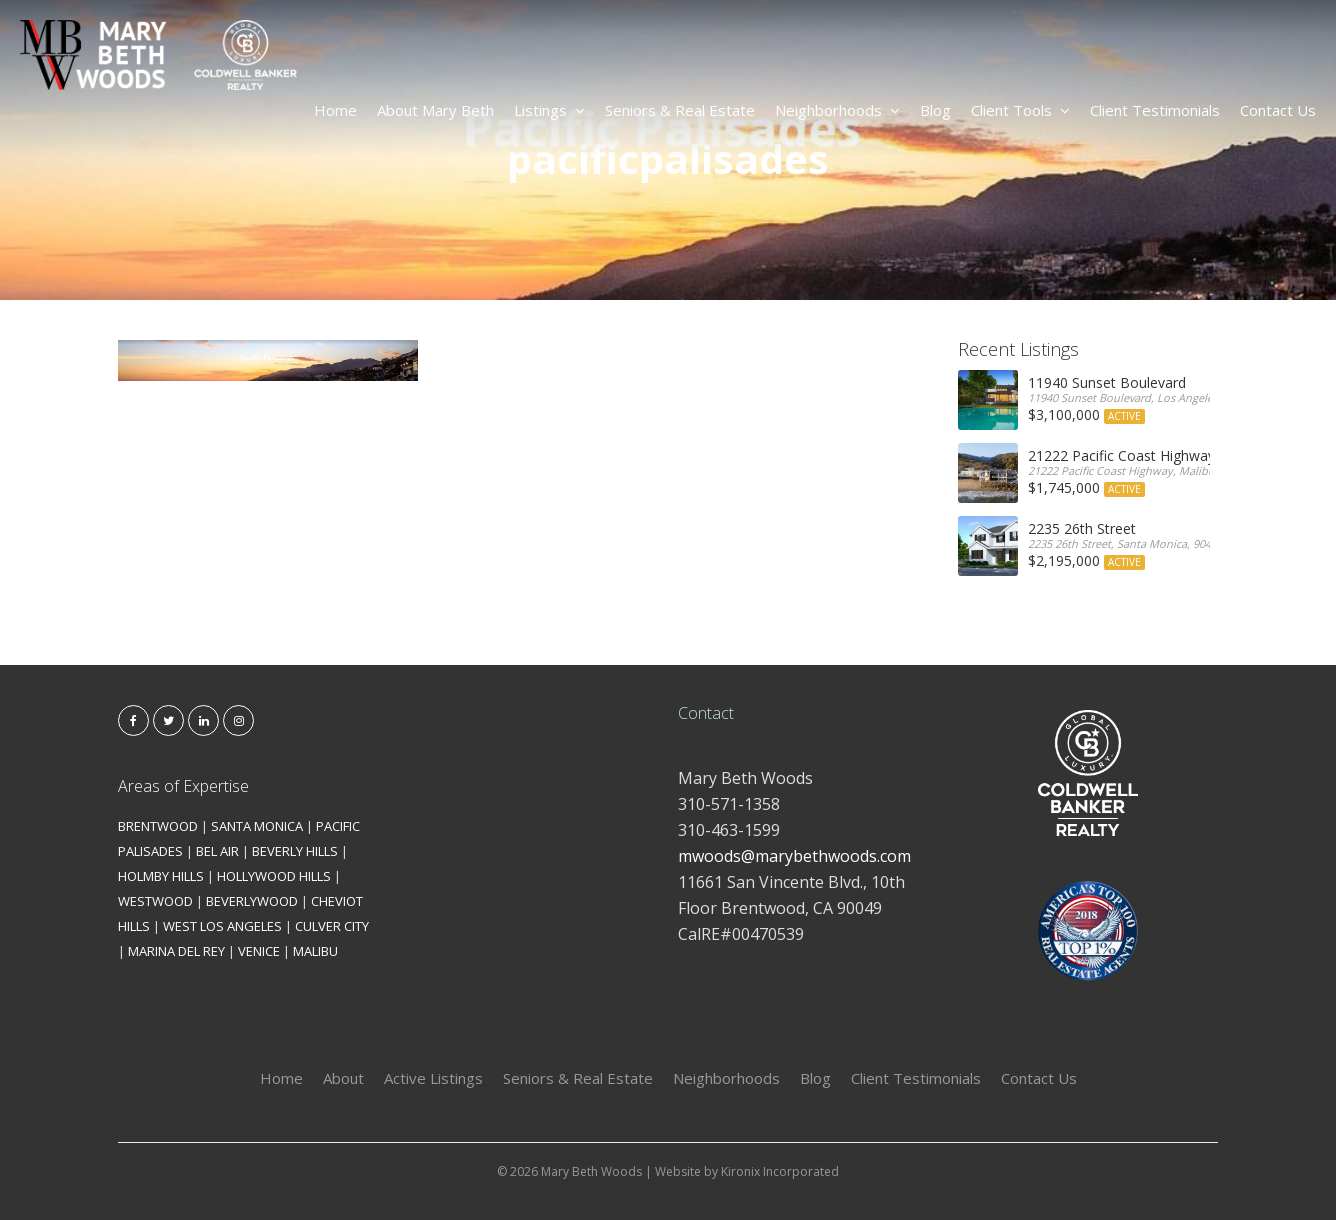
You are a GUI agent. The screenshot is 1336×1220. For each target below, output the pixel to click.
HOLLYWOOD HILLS (274, 876)
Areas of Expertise (183, 786)
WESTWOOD (155, 901)
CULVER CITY (332, 926)
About (343, 1078)
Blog (935, 110)
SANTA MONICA (257, 826)
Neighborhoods (837, 110)
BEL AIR (217, 851)
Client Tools (1020, 110)
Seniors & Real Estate (680, 110)
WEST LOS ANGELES (222, 926)
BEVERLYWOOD (252, 901)
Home (335, 110)
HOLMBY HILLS (161, 876)
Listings (549, 110)
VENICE (259, 951)
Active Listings (433, 1078)
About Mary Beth (435, 110)
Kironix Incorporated (780, 1171)
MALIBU (315, 951)
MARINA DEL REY (176, 951)
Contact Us (1278, 110)
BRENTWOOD (158, 826)
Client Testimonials (1155, 110)
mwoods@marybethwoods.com (794, 856)
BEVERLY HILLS (295, 851)
